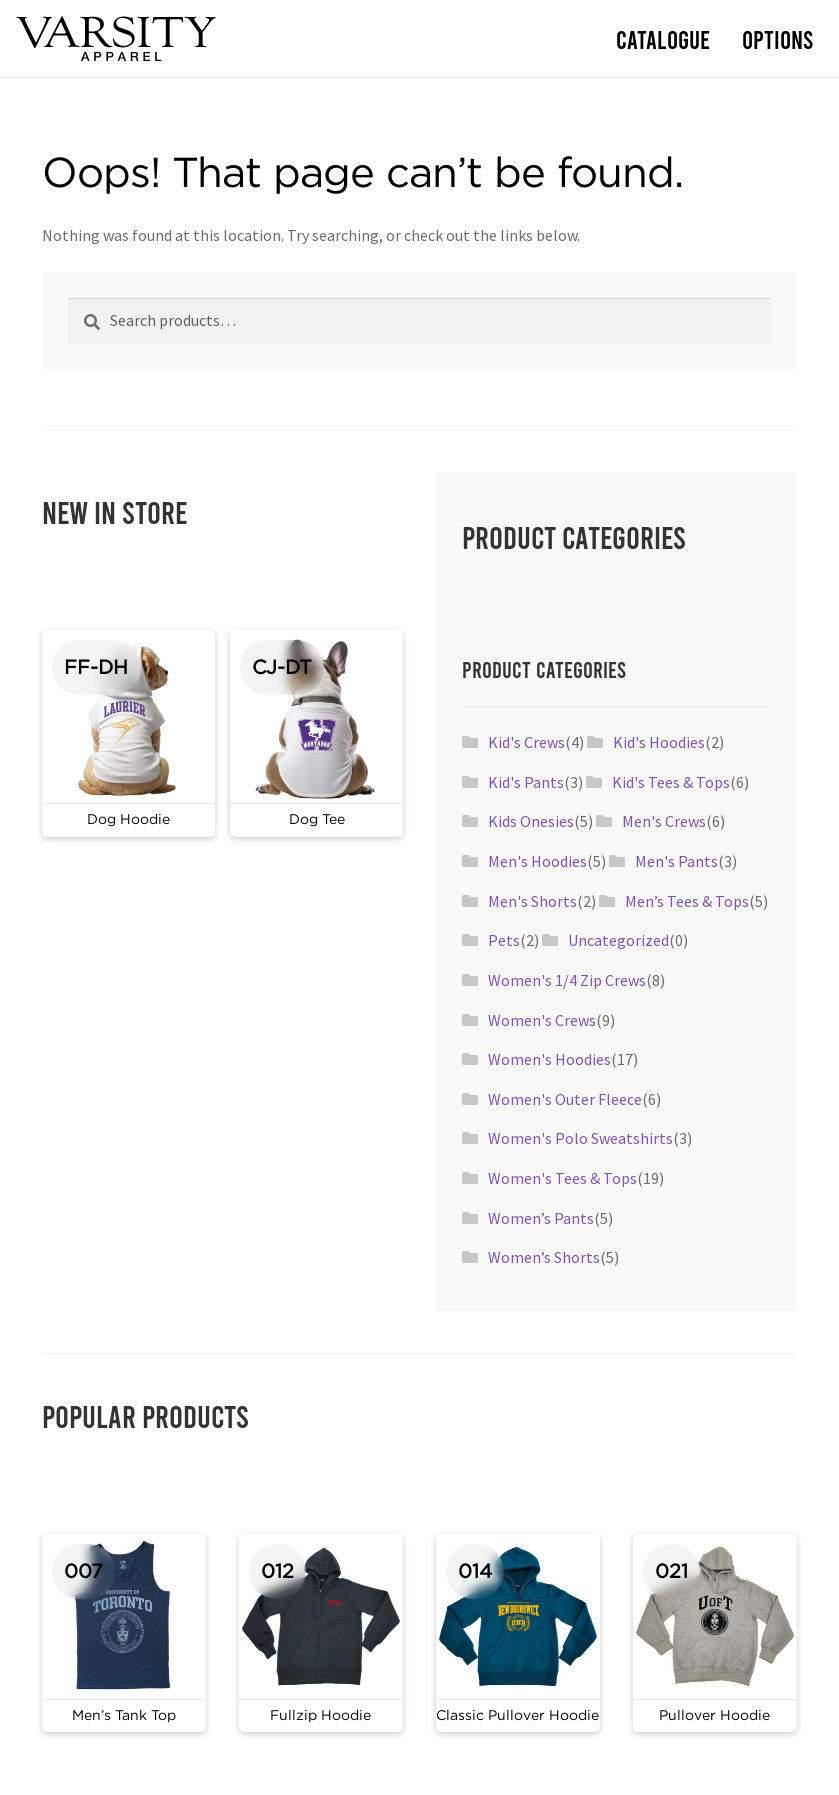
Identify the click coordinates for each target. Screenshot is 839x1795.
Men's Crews (664, 821)
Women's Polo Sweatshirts (580, 1138)
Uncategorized (618, 940)
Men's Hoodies (537, 861)
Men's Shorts (532, 901)
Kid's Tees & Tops (671, 782)
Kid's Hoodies (659, 742)
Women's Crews (542, 1020)
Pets (504, 940)
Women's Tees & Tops (562, 1178)
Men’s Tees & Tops (687, 901)
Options (777, 38)
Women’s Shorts (544, 1257)
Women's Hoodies (549, 1059)
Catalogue (663, 38)
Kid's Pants (526, 782)
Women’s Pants (541, 1218)
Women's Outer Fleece (565, 1099)
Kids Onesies (531, 821)
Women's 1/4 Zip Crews (567, 980)
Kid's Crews (526, 742)
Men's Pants (676, 861)
